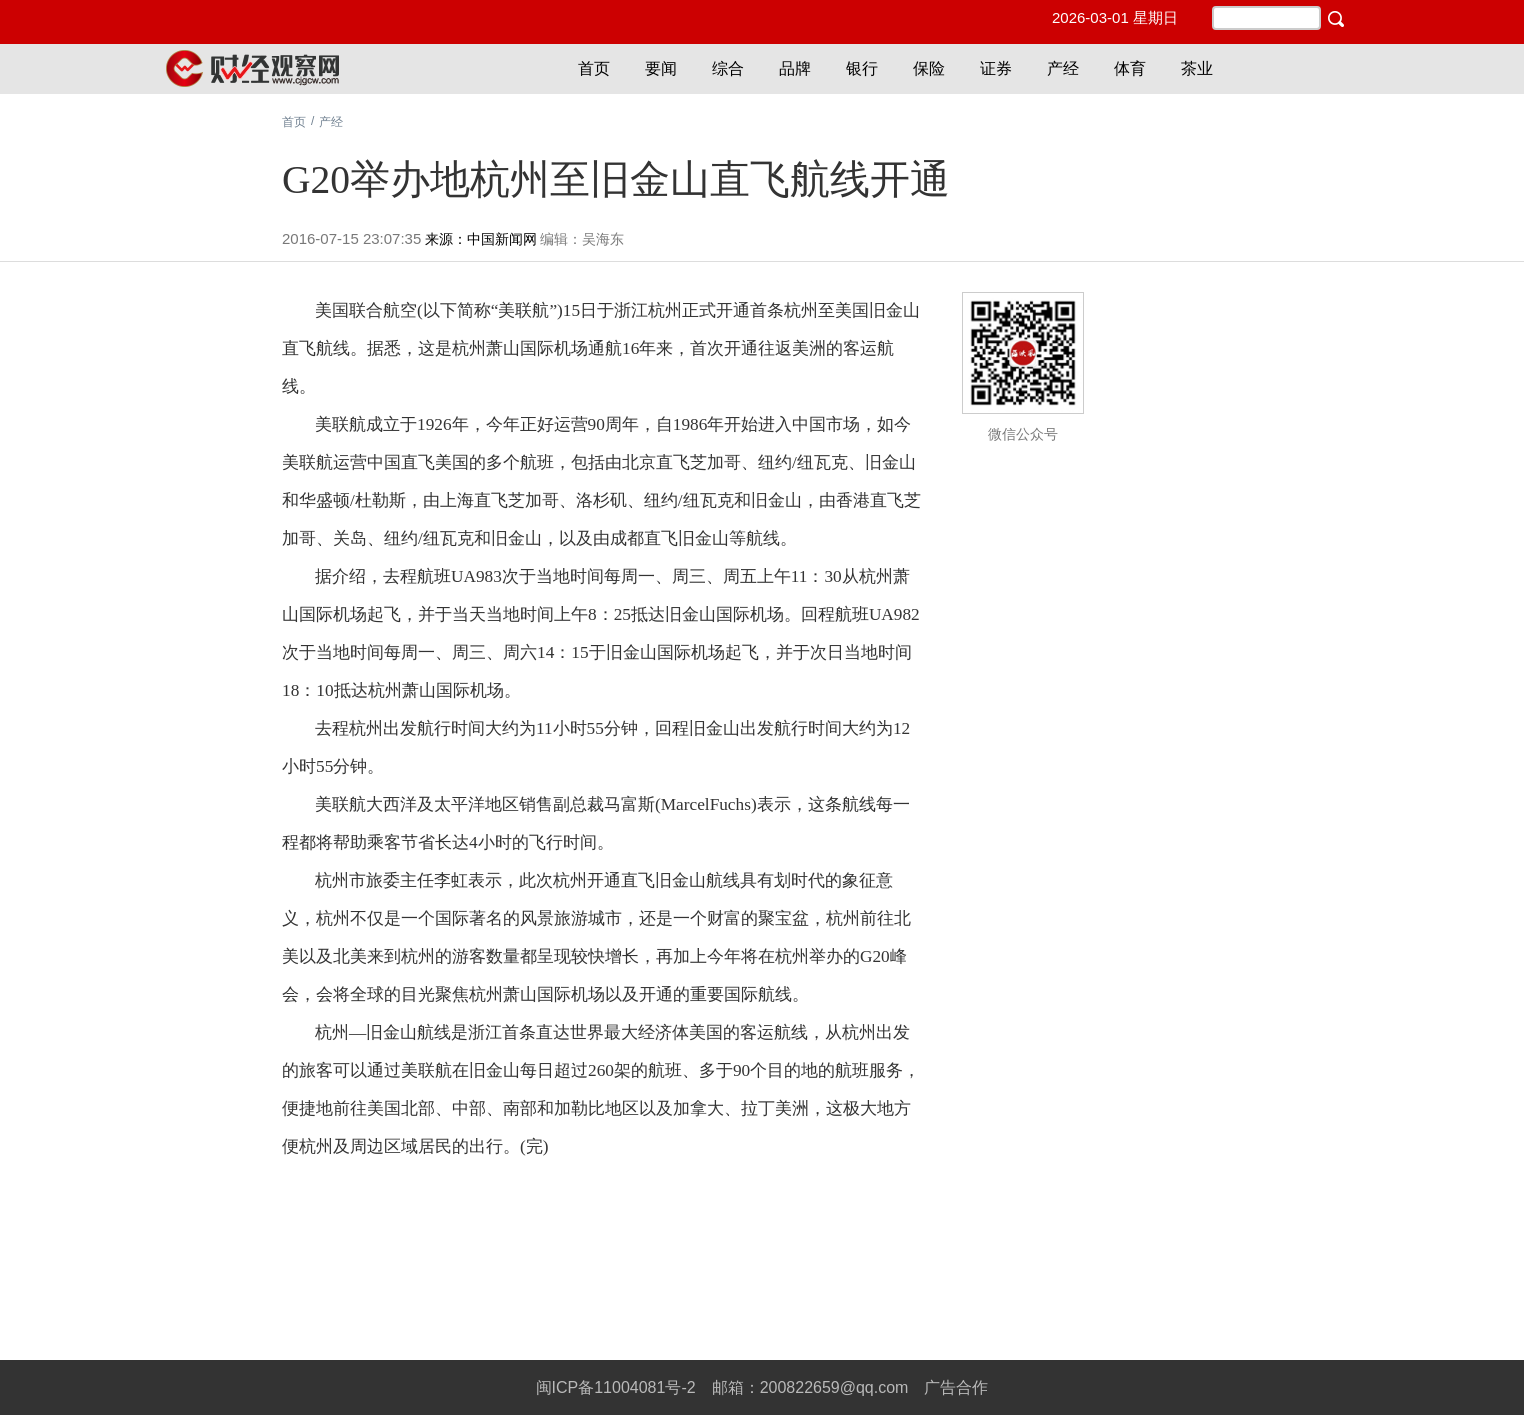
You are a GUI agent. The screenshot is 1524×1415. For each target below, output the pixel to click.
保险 (929, 68)
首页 (594, 68)
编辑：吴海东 (582, 239)
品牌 (795, 68)
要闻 (661, 68)
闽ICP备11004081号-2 (616, 1387)
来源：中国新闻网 (481, 239)
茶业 (1197, 68)
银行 (862, 68)
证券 (996, 68)
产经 (1063, 68)
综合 (728, 68)
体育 (1130, 68)
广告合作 (956, 1387)
